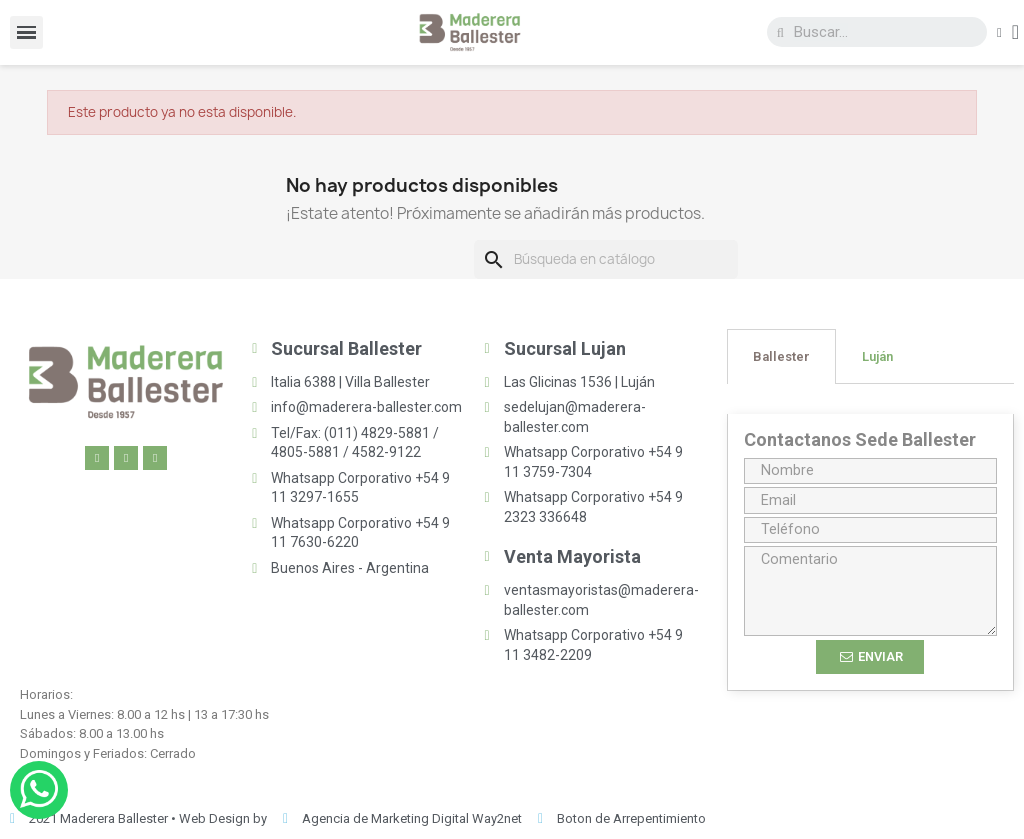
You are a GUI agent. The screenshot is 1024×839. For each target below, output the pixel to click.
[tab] (781, 356)
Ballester (781, 356)
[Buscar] (606, 260)
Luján (877, 356)
